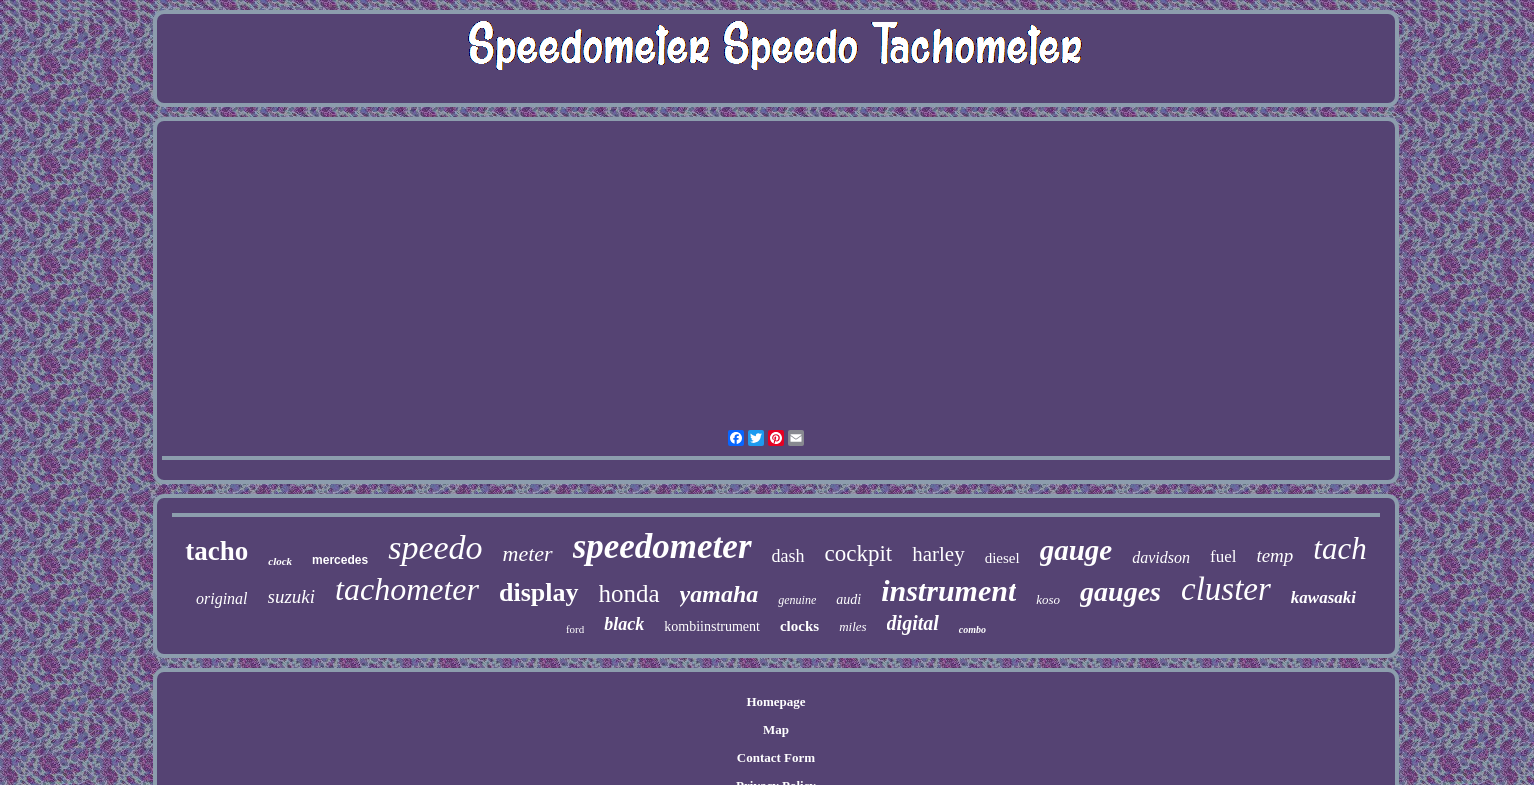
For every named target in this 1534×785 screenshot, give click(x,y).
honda (629, 593)
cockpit (859, 553)
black (624, 624)
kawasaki (1323, 597)
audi (848, 599)
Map (776, 729)
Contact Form (776, 757)
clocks (799, 626)
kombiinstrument (712, 626)
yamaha (719, 594)
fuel (1223, 556)
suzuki (292, 596)
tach (1339, 548)
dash (788, 556)
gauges (1120, 591)
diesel (1002, 558)
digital (913, 623)
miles (852, 626)
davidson (1161, 557)
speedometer (662, 546)
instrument (948, 590)
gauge (1076, 550)
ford (575, 629)
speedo (435, 547)
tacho (216, 551)
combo (972, 629)
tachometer (407, 589)
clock (280, 561)
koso (1048, 599)
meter (528, 553)
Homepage (775, 701)
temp (1274, 555)
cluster (1226, 589)
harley (938, 554)
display (539, 592)
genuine (797, 600)
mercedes (340, 560)
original (222, 598)
